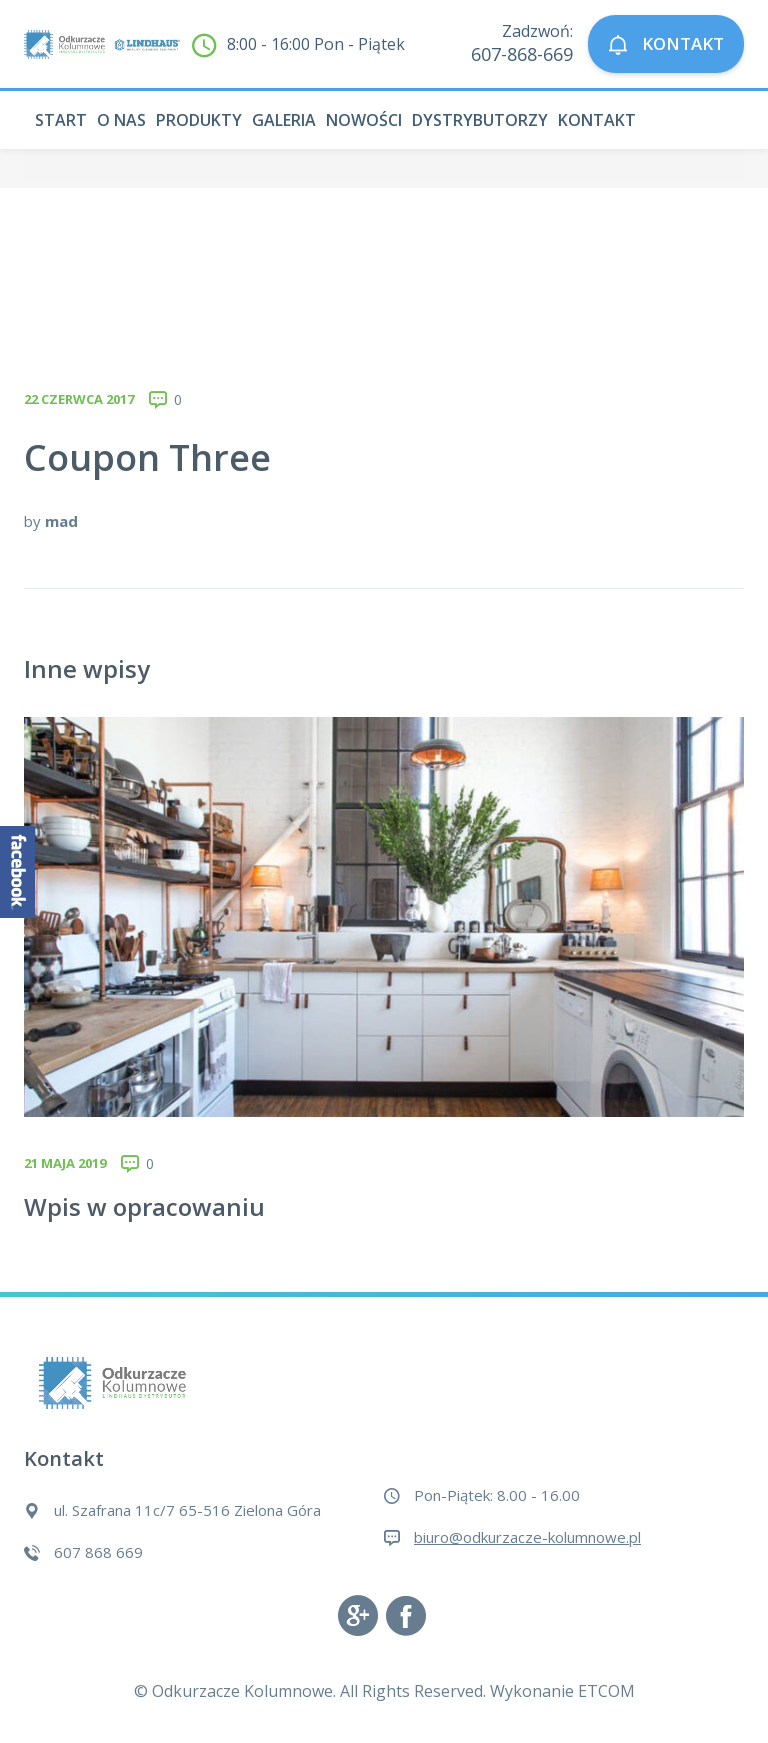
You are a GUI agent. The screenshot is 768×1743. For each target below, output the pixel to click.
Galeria (284, 120)
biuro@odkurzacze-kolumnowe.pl (527, 1537)
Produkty (199, 120)
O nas (121, 120)
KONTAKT (666, 44)
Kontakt (597, 120)
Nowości (364, 120)
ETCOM (606, 1691)
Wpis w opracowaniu (144, 1206)
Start (61, 120)
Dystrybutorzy (480, 120)
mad (61, 521)
